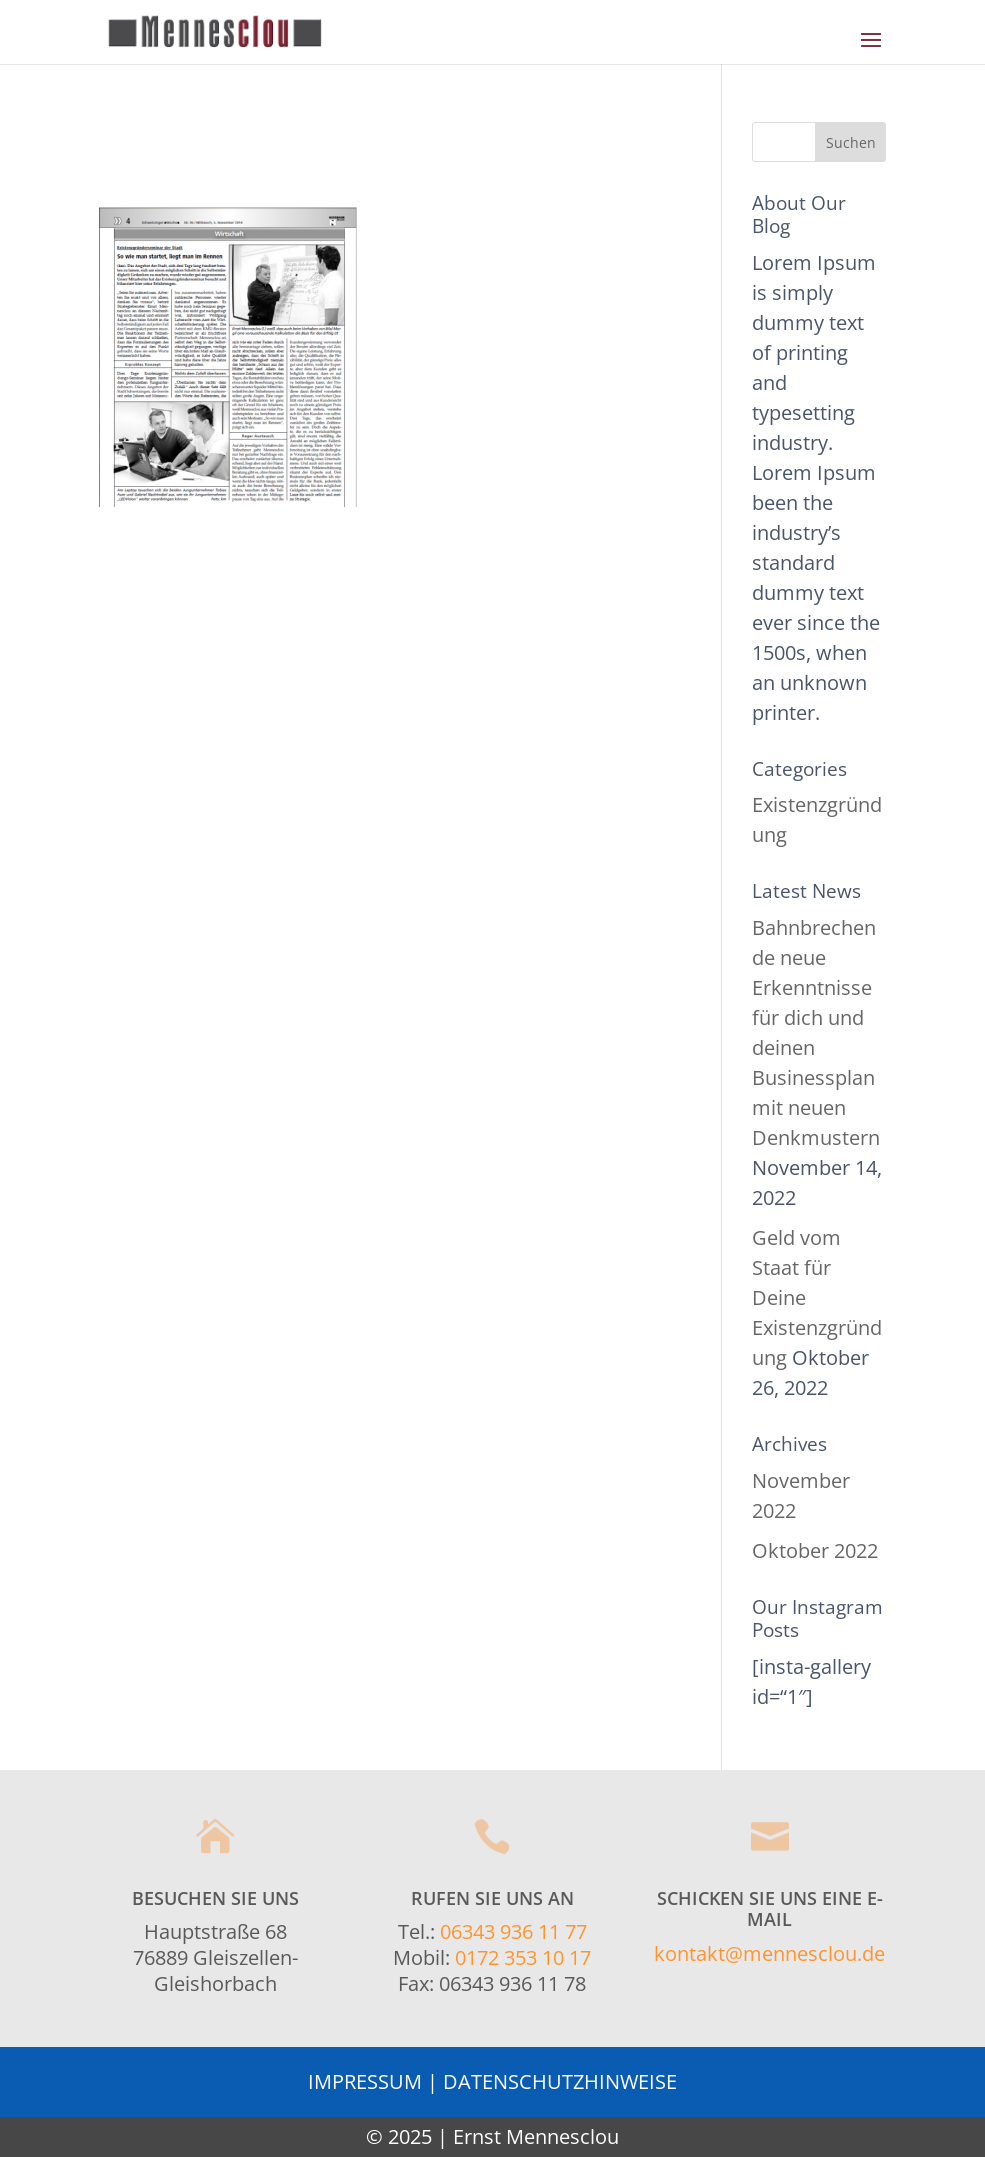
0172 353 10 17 (523, 1957)
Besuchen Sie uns (215, 1898)
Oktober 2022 (815, 1550)
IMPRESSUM (365, 2081)
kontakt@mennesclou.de (769, 1953)
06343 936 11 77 (513, 1931)
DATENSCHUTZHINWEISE (560, 2081)
